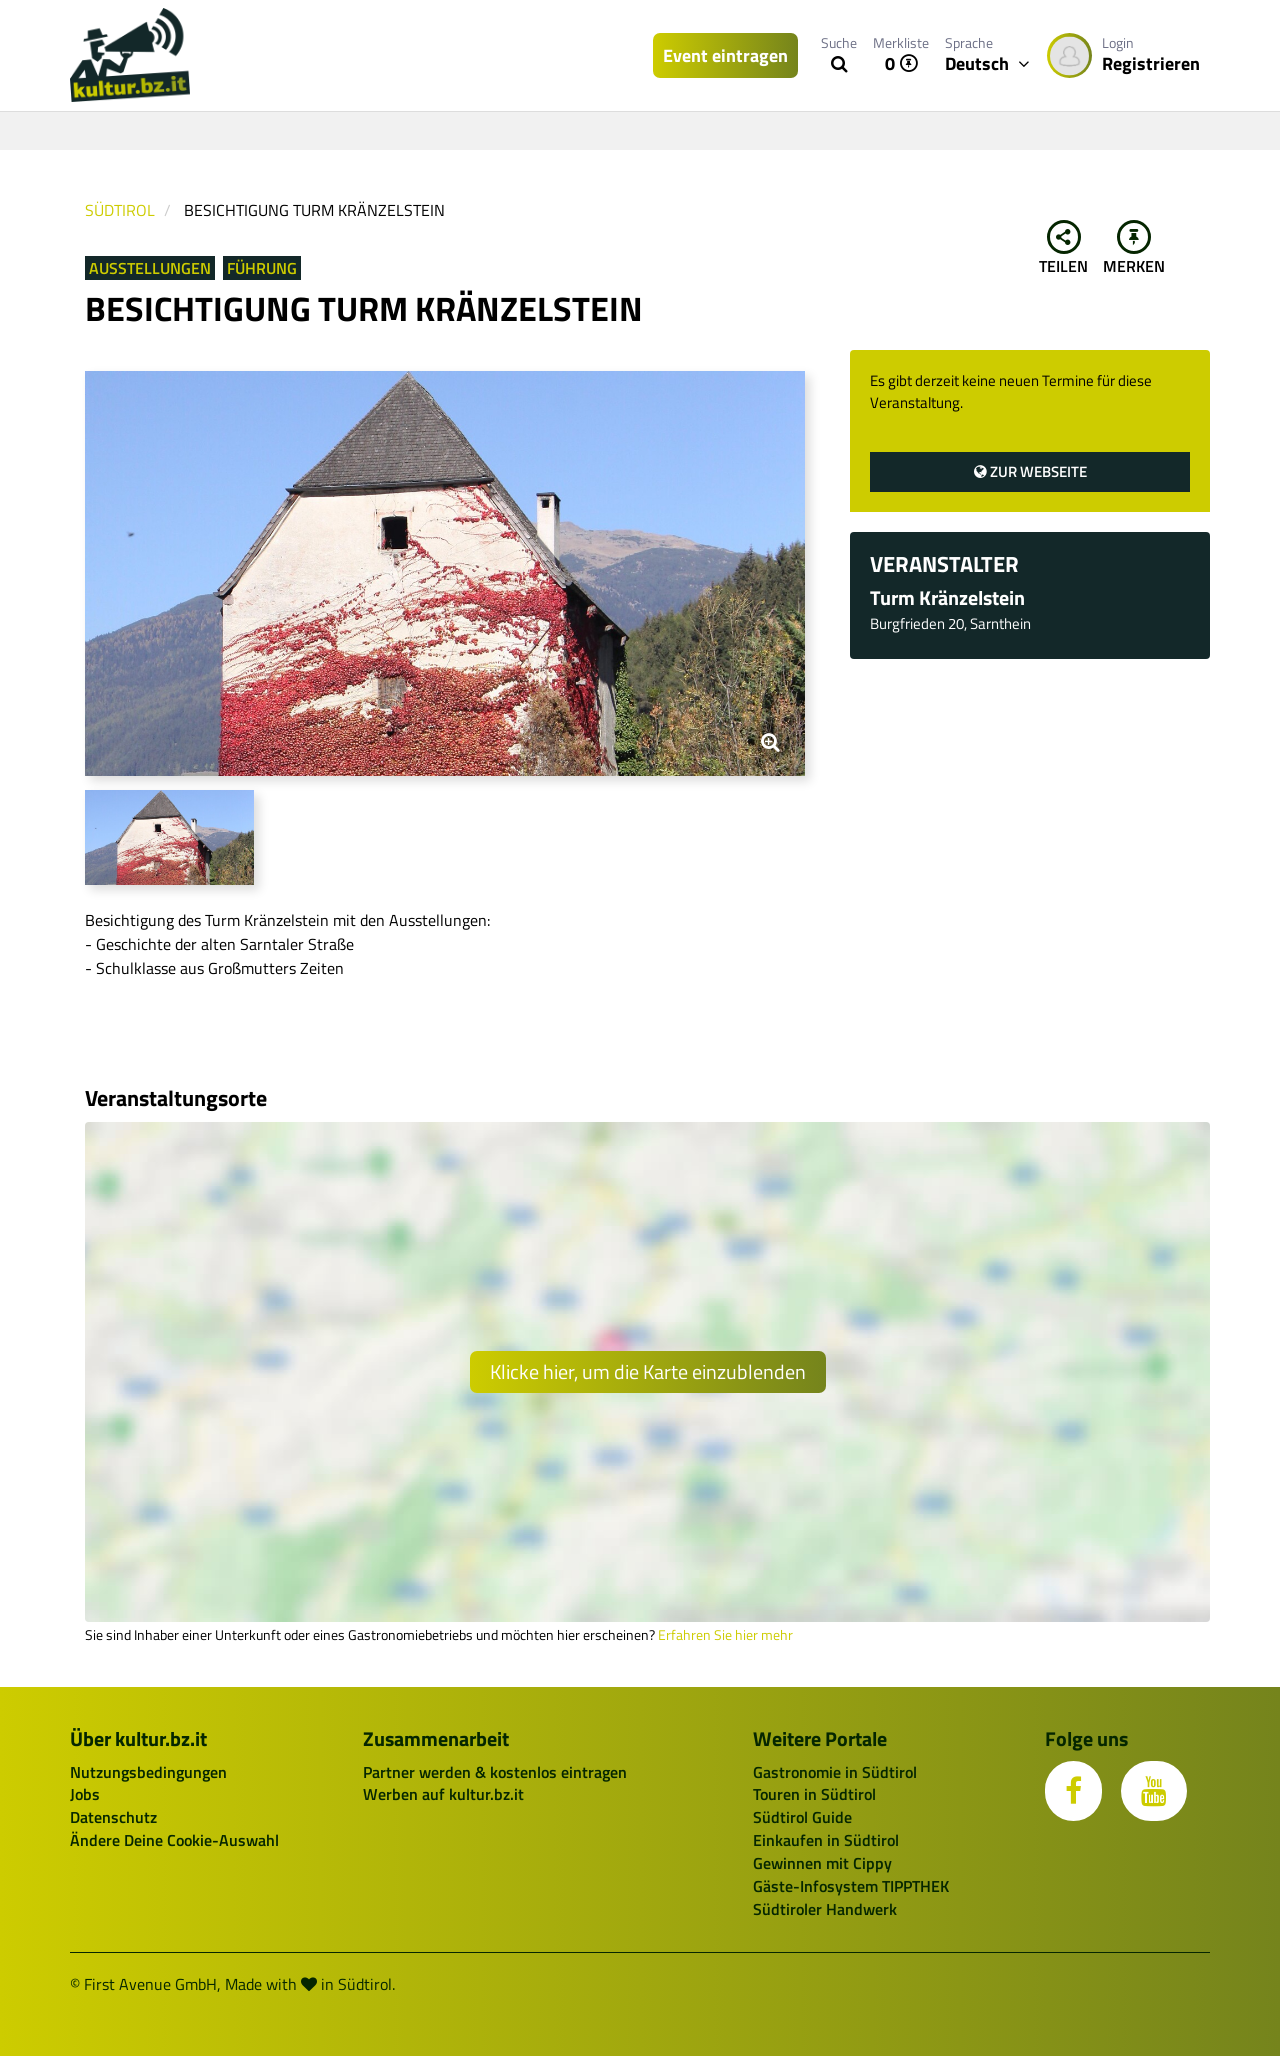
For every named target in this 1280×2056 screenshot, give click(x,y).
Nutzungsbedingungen (148, 1772)
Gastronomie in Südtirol (835, 1772)
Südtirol (120, 210)
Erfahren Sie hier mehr (725, 1635)
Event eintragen (725, 55)
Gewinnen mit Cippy (822, 1863)
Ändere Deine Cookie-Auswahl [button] (174, 1840)
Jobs (85, 1794)
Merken (1134, 249)
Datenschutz (113, 1817)
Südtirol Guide (802, 1817)
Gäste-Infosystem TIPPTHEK (851, 1886)
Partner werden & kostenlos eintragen (495, 1772)
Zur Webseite (1030, 471)
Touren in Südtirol (814, 1794)
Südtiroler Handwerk (825, 1909)
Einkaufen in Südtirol (826, 1840)
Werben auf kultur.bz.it (443, 1794)
